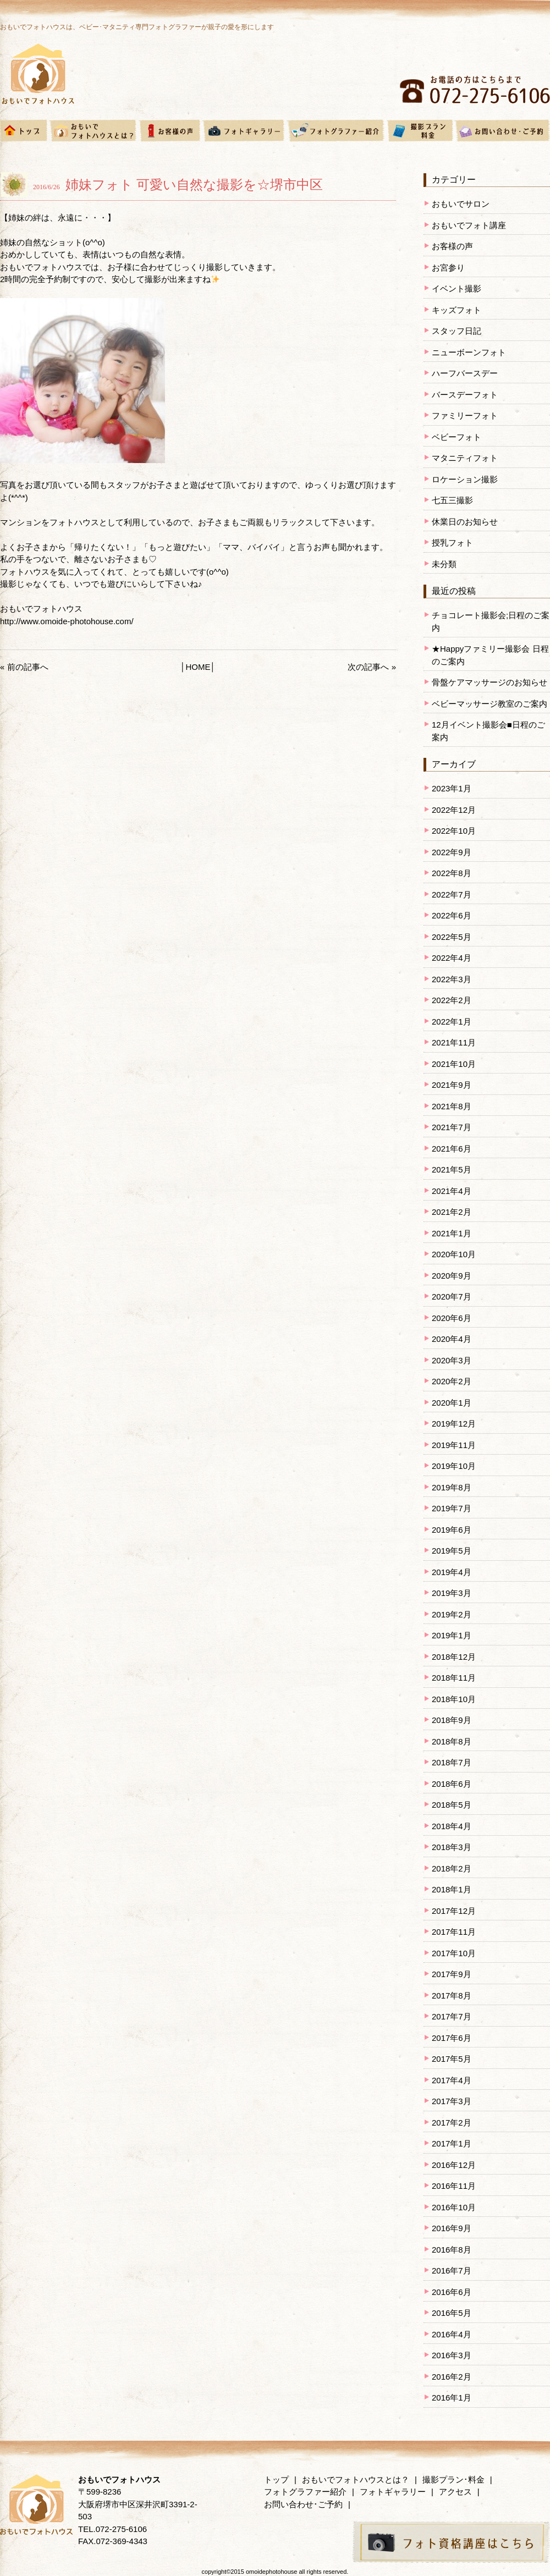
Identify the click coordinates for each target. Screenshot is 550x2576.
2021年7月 (451, 1127)
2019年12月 (454, 1423)
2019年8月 (451, 1487)
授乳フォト (452, 542)
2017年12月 (454, 1911)
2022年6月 (451, 915)
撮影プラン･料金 (453, 2479)
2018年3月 (451, 1847)
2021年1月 (451, 1233)
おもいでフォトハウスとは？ (355, 2479)
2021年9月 (451, 1084)
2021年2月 (451, 1212)
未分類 (444, 564)
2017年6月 (451, 2038)
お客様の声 (452, 246)
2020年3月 (451, 1360)
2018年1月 (451, 1889)
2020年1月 (451, 1402)
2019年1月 (451, 1635)
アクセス (455, 2491)
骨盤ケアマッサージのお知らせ (489, 682)
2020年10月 (454, 1254)
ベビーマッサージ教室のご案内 (489, 703)
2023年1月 (451, 788)
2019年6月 (451, 1529)
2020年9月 (451, 1275)
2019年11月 (454, 1445)
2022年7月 (451, 894)
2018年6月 (451, 1783)
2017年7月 (451, 2016)
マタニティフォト (465, 458)
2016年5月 (451, 2313)
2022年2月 (451, 1000)
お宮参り (448, 267)
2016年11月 (454, 2185)
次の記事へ (368, 666)
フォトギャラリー (393, 2491)
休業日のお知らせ (465, 521)
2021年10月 (454, 1064)
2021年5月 (451, 1169)
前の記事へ (27, 666)
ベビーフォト (456, 437)
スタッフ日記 (456, 330)
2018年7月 (451, 1762)
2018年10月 (454, 1699)
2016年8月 (451, 2249)
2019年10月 (454, 1466)
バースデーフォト (465, 394)
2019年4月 (451, 1572)
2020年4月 (451, 1339)
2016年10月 (454, 2207)
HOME (197, 666)
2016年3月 (451, 2355)
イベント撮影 (456, 288)
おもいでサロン (461, 203)
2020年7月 (451, 1296)
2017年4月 (451, 2080)
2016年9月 (451, 2228)
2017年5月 (451, 2058)
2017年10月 (454, 1953)
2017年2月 (451, 2122)
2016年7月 (451, 2270)
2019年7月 (451, 1508)
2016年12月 (454, 2165)
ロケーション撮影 (465, 479)
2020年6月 (451, 1318)
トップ (276, 2479)
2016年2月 (451, 2376)
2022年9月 (451, 852)
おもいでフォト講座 (469, 225)
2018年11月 (454, 1677)
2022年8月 (451, 873)
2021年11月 (454, 1042)
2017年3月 (451, 2101)
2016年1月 (451, 2397)
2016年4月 (451, 2334)
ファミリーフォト (465, 415)
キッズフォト (456, 310)
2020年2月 (451, 1381)
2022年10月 (454, 830)
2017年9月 (451, 1974)
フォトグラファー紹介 (305, 2491)
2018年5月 (451, 1804)
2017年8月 (451, 1995)
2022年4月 (451, 957)
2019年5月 (451, 1550)
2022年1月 (451, 1021)
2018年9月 (451, 1720)
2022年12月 (454, 809)
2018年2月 (451, 1868)
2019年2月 (451, 1614)
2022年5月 (451, 937)
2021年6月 (451, 1148)
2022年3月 (451, 979)
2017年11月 (454, 1931)
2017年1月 (451, 2143)
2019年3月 (451, 1593)
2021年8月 (451, 1106)
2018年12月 (454, 1656)
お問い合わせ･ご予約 (303, 2504)
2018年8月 (451, 1741)
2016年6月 (451, 2292)
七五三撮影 (452, 500)
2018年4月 (451, 1826)
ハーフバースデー (465, 373)
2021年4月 (451, 1191)
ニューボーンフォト (469, 352)
